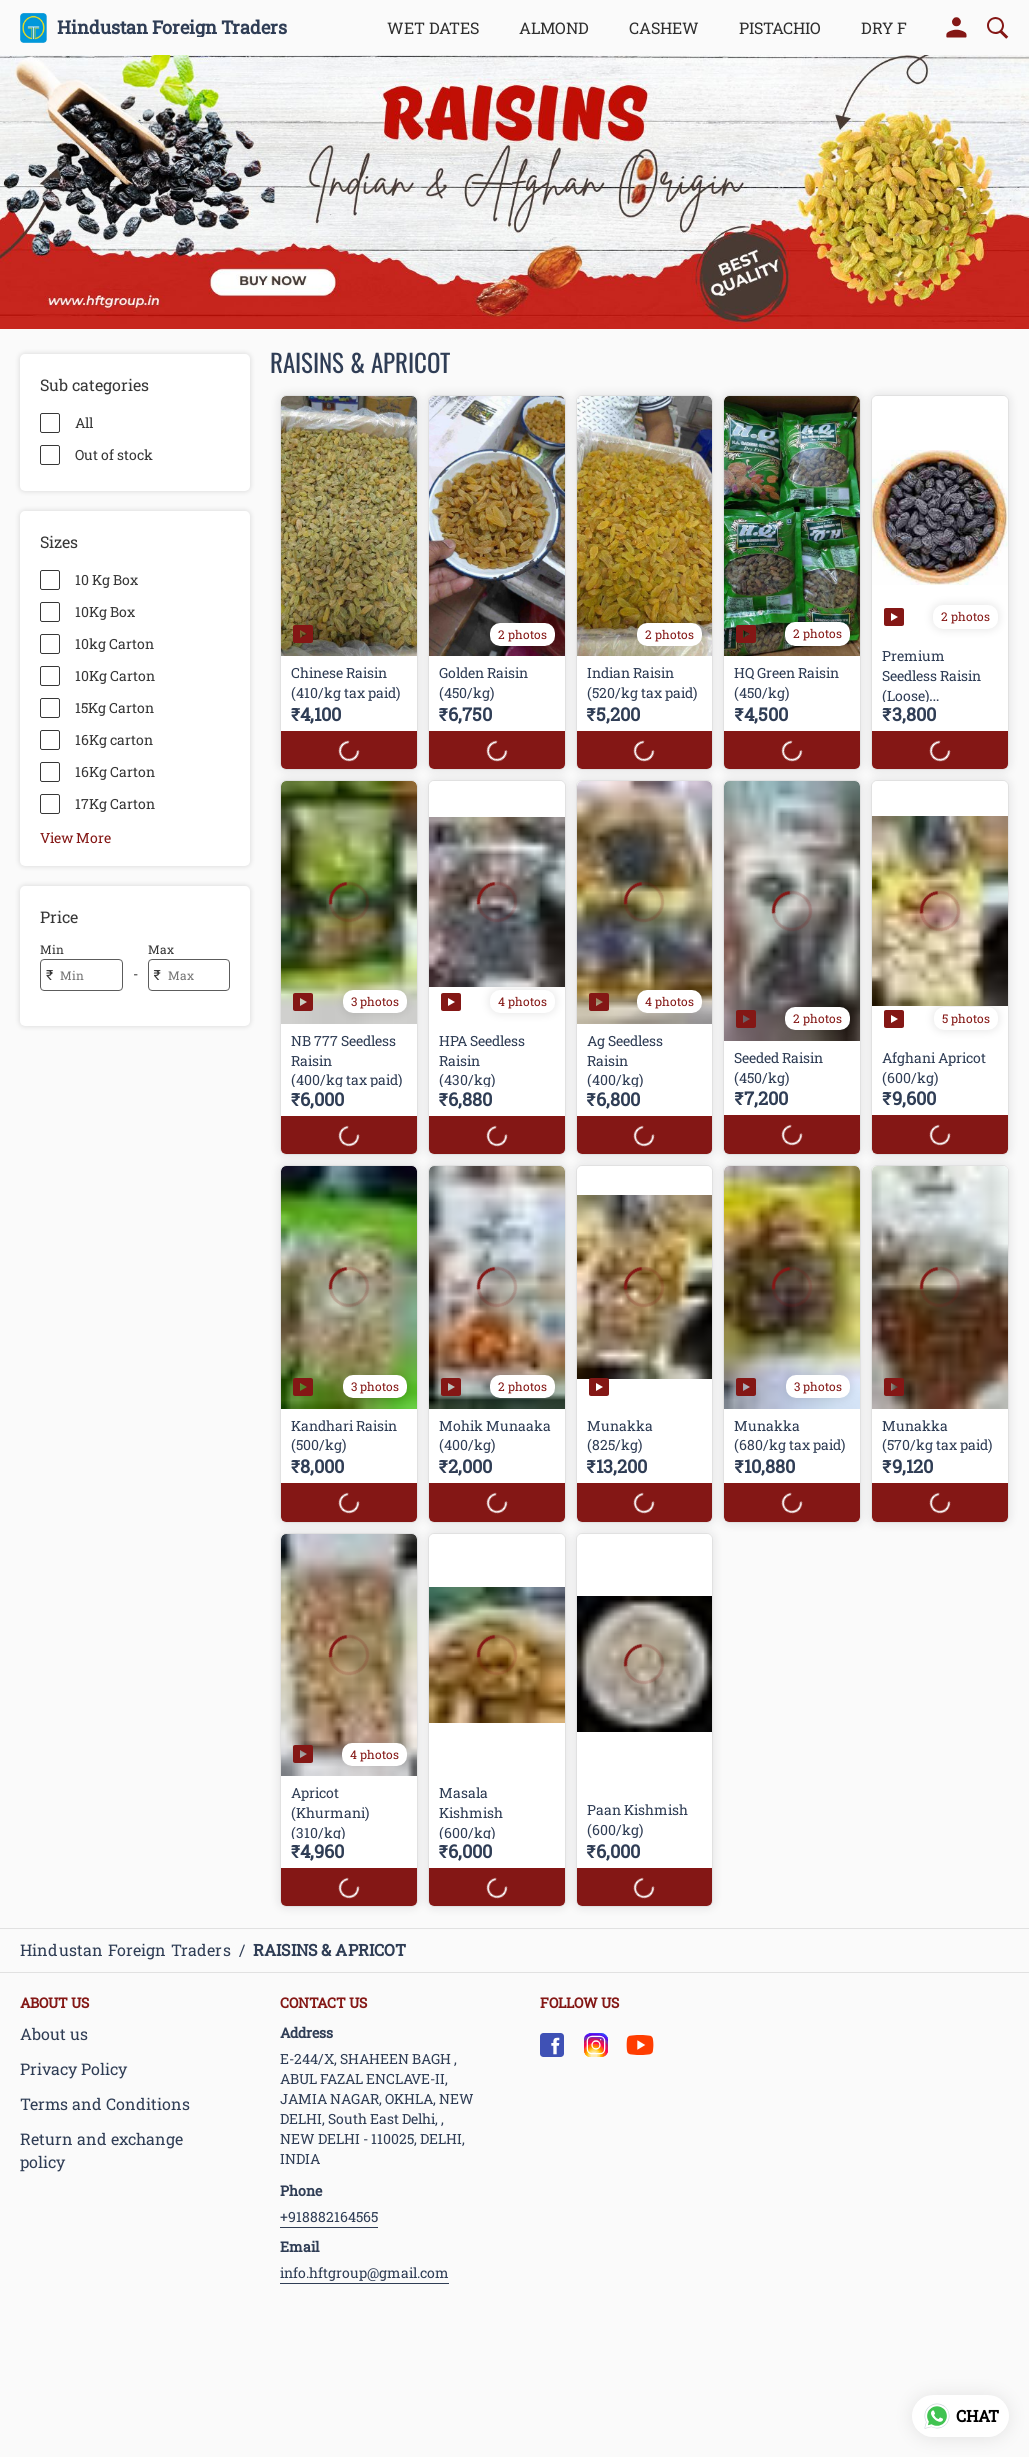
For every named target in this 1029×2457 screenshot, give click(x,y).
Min (52, 949)
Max (161, 949)
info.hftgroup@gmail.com (364, 2272)
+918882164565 (329, 2216)
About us (54, 2033)
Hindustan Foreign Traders (172, 28)
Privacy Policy (73, 2068)
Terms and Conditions (105, 2103)
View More (75, 837)
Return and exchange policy (101, 2150)
